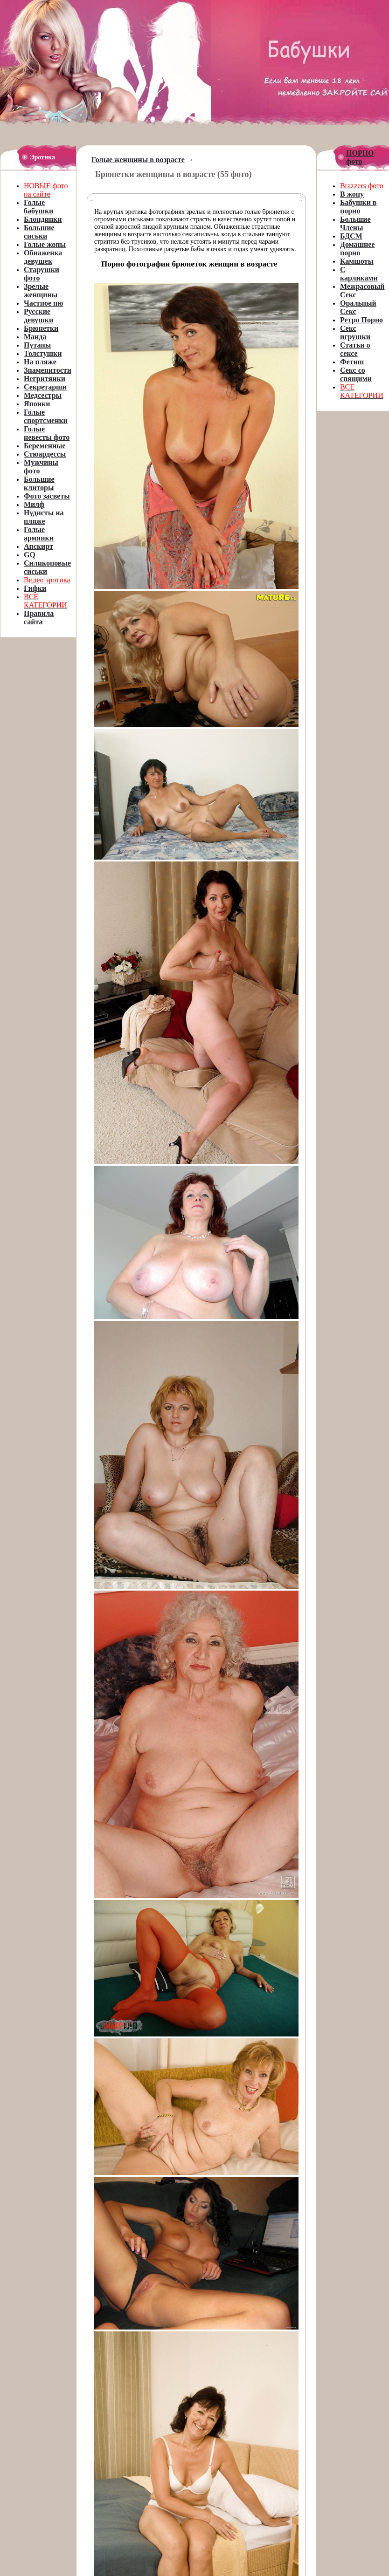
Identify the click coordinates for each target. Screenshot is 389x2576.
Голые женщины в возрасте (138, 160)
